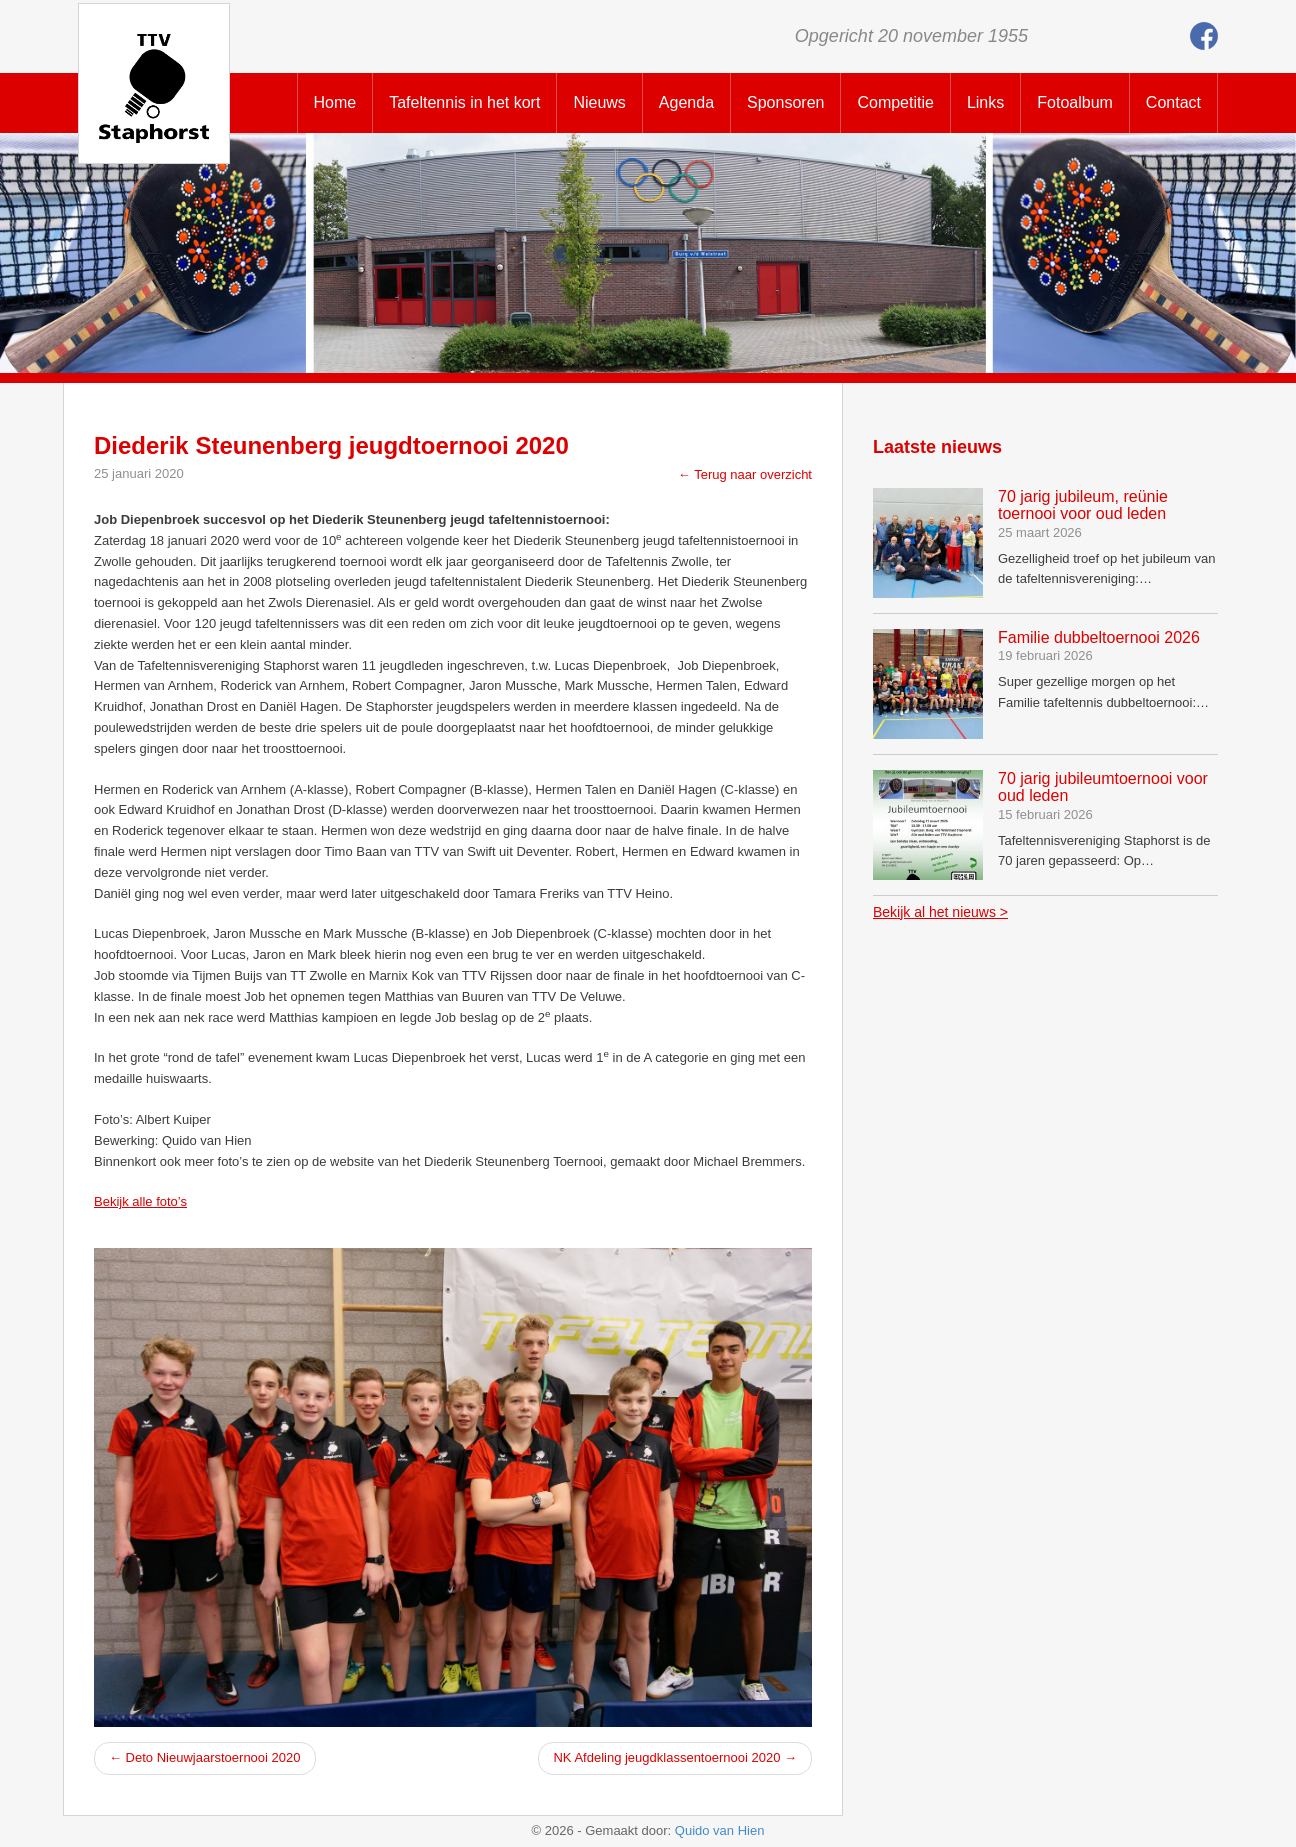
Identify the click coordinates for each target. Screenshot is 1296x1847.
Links (985, 102)
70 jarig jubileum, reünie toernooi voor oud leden (1083, 505)
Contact (1173, 102)
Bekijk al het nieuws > (940, 912)
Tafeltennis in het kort (464, 102)
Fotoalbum (1075, 102)
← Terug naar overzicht (745, 474)
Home (335, 102)
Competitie (895, 102)
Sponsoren (785, 102)
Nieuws (599, 102)
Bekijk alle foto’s (140, 1201)
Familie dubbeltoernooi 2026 (1099, 637)
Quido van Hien (720, 1830)
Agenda (686, 102)
